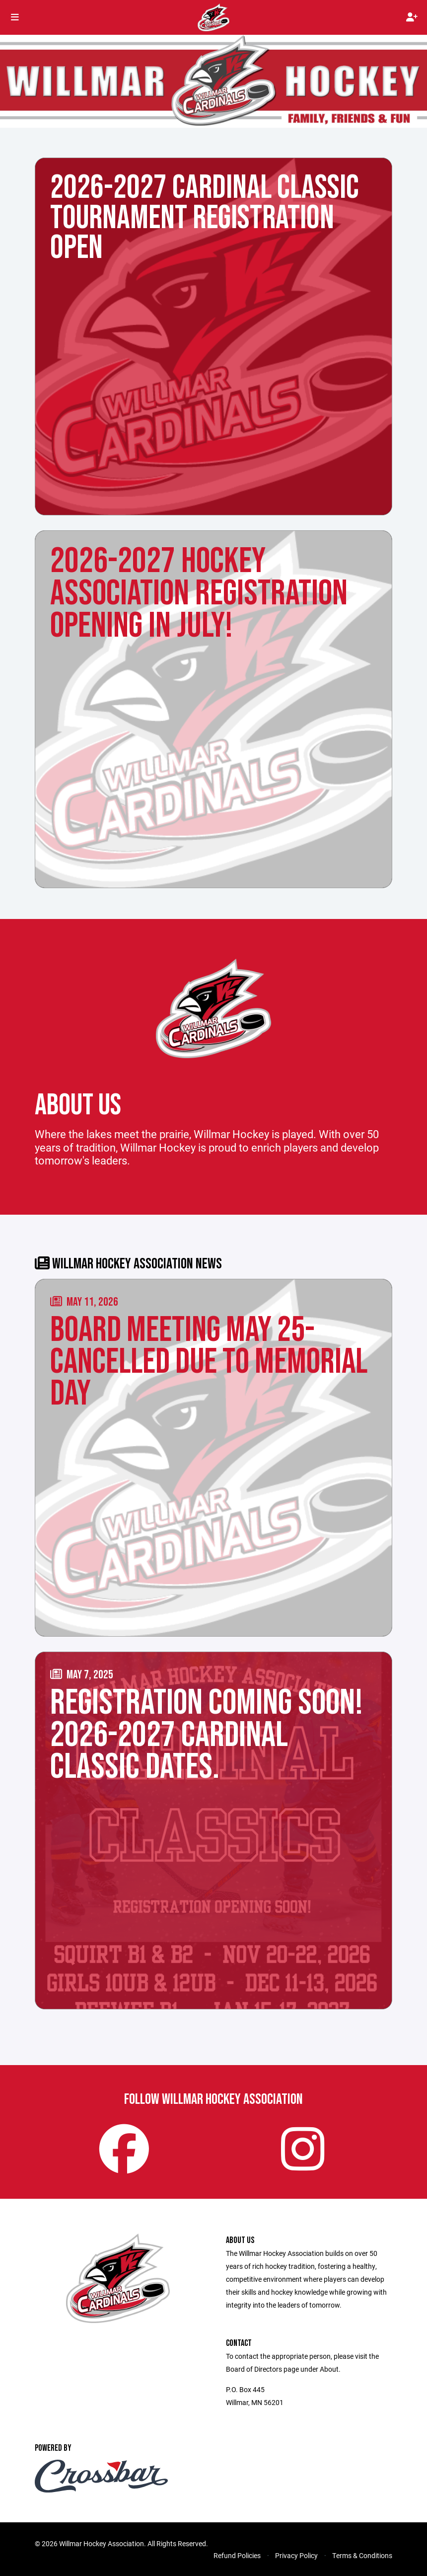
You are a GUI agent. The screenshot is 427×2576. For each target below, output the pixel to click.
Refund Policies (237, 2555)
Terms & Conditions (362, 2555)
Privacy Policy (296, 2555)
